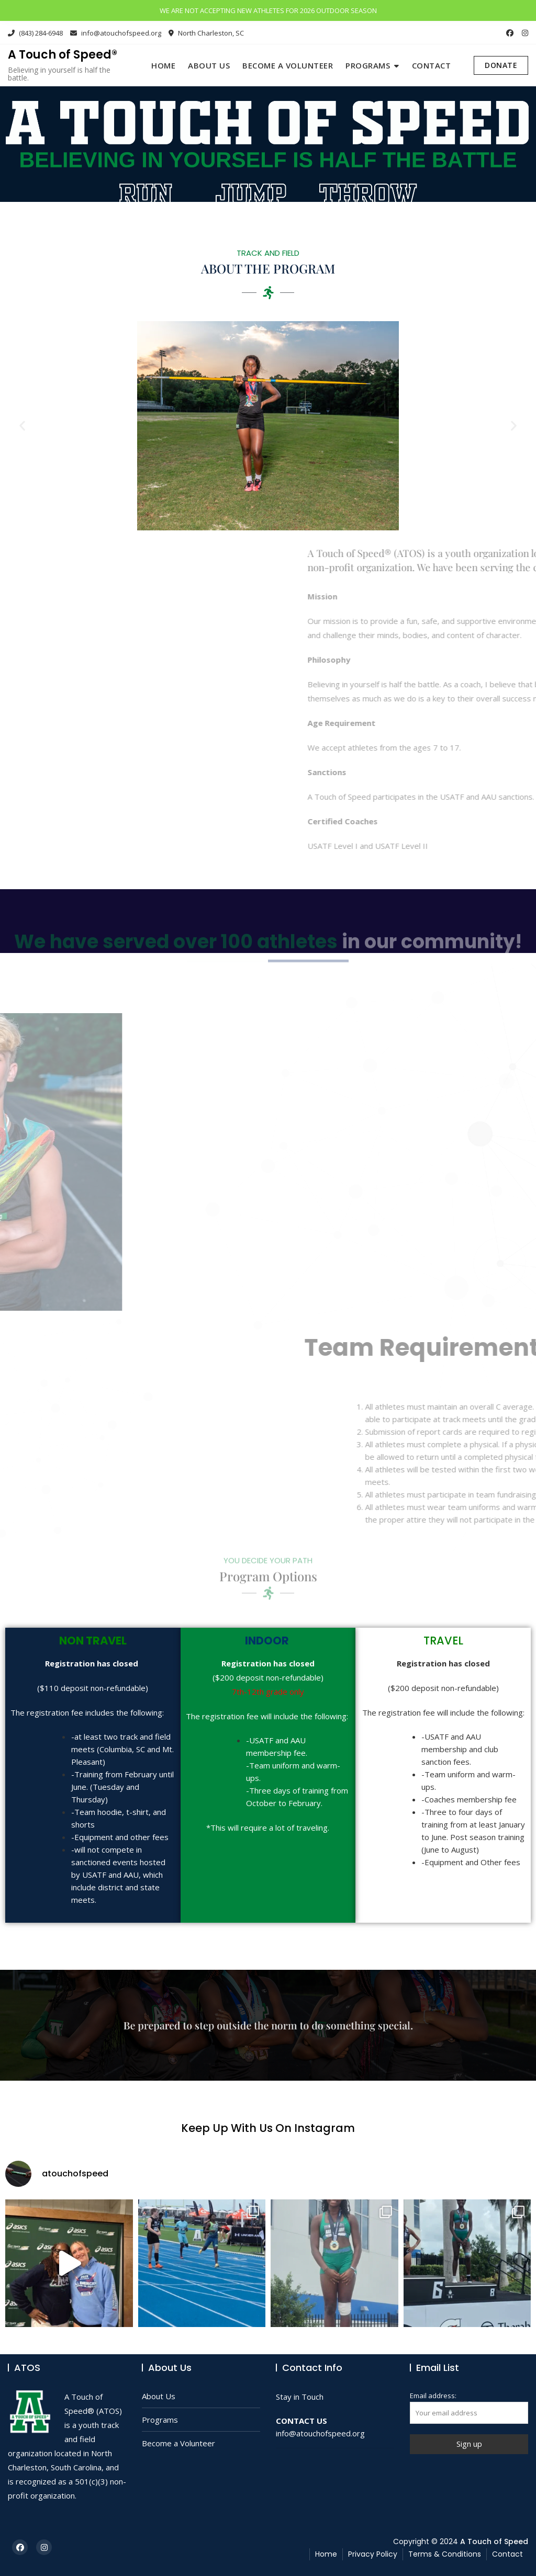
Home (163, 65)
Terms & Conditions (444, 2554)
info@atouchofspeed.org (115, 33)
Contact (431, 65)
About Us (209, 65)
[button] (7, 426)
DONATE (501, 65)
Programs (367, 65)
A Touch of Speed (494, 2541)
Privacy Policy (372, 2554)
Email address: (469, 2407)
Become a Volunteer (287, 65)
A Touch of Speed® (62, 55)
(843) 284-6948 (35, 33)
